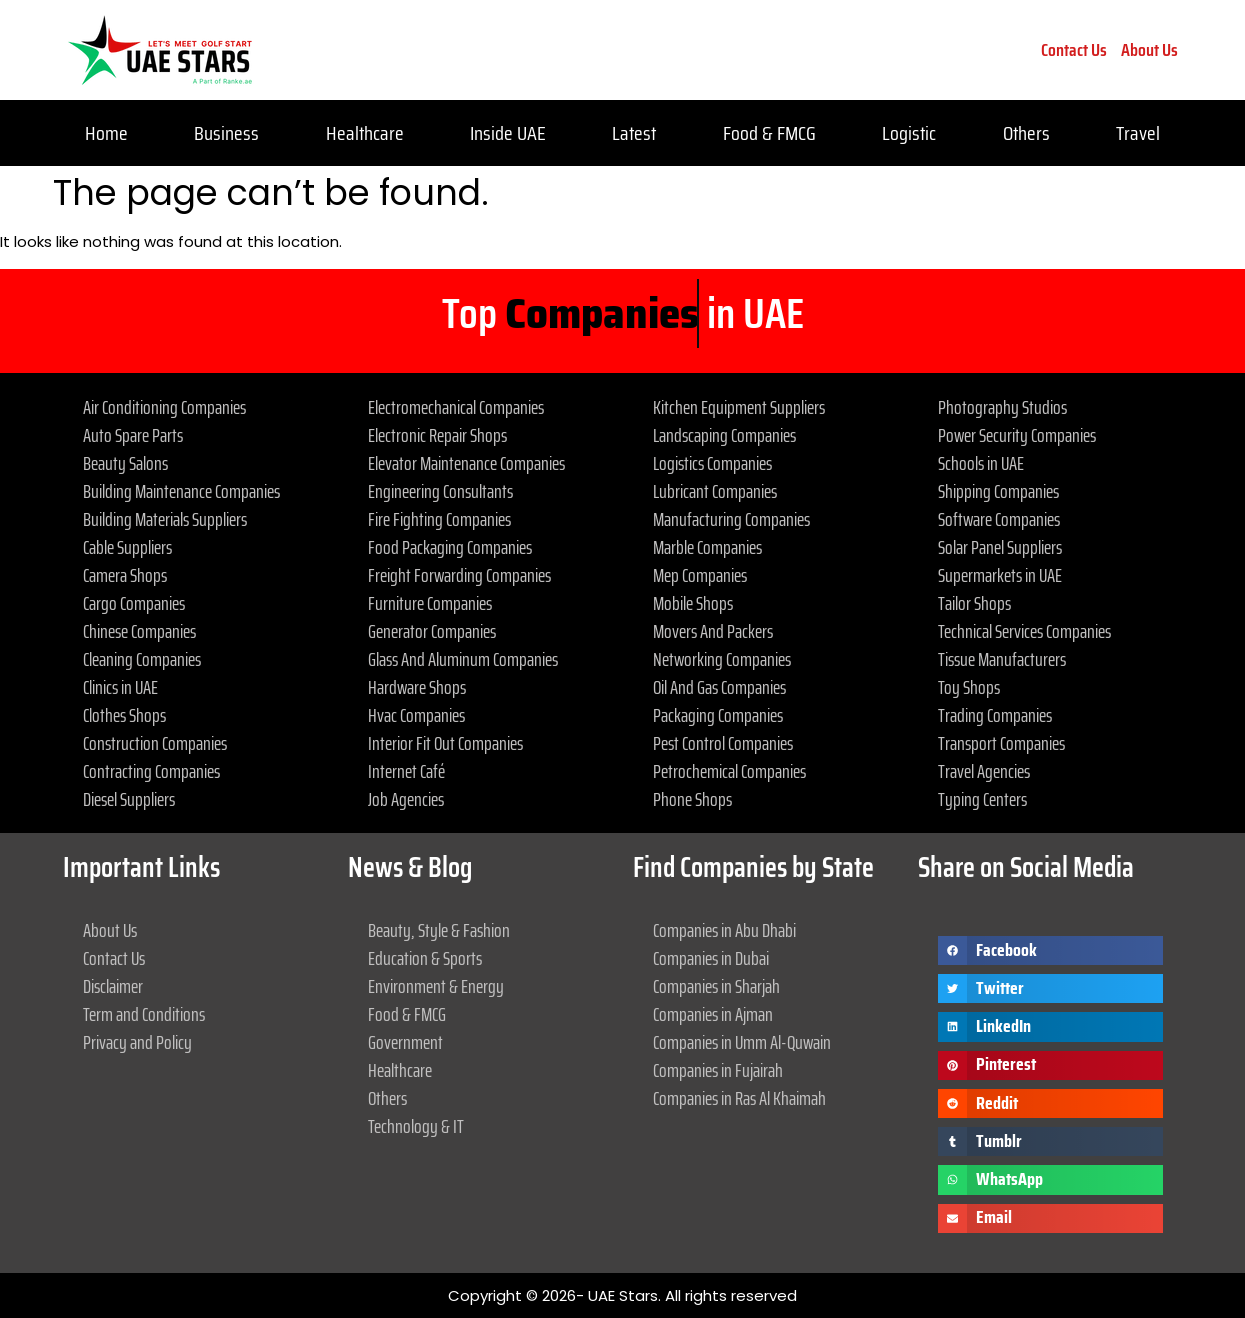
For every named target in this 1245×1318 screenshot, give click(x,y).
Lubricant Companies (715, 491)
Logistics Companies (712, 463)
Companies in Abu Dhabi (724, 930)
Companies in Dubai (711, 958)
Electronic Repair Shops (437, 435)
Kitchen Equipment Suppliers (739, 407)
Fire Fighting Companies (439, 519)
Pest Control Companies (723, 743)
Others (1026, 133)
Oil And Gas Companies (719, 687)
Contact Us (1074, 50)
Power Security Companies (1017, 435)
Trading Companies (995, 715)
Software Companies (999, 519)
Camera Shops (125, 575)
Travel (1138, 133)
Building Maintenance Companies (181, 491)
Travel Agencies (984, 771)
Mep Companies (700, 575)
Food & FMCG (769, 133)
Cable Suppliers (127, 547)
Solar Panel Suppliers (1000, 547)
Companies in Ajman (713, 1014)
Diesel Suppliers (129, 799)
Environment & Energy (436, 986)
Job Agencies (406, 799)
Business (226, 133)
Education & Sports (425, 958)
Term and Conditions (144, 1014)
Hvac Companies (416, 715)
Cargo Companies (134, 603)
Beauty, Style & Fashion (439, 930)
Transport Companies (1001, 743)
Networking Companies (722, 659)
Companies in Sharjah (716, 986)
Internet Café (406, 771)
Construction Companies (155, 743)
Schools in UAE (981, 463)
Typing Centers (982, 799)
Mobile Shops (693, 603)
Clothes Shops (124, 715)
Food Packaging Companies (450, 547)
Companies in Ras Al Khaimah (739, 1098)
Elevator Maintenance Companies (466, 463)
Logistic (909, 133)
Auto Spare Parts (133, 435)
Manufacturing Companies (731, 519)
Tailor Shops (974, 603)
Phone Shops (692, 799)
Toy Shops (969, 687)
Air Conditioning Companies (164, 407)
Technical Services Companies (1024, 631)
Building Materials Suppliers (165, 519)
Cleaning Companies (142, 659)
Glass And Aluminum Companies (463, 659)
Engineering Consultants (440, 491)
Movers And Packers (713, 631)
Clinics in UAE (120, 687)
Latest (634, 133)
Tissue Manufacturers (1002, 659)
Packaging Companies (718, 715)
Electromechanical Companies (456, 407)
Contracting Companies (151, 771)
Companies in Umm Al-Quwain (742, 1042)
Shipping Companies (998, 491)
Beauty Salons (125, 463)
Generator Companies (432, 631)
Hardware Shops (417, 687)
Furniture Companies (430, 603)
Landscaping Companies (724, 435)
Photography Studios (1002, 407)
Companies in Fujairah (718, 1070)
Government (405, 1042)
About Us (1149, 50)
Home (106, 133)
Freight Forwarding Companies (459, 575)
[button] (1050, 950)
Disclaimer (113, 986)
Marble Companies (707, 547)
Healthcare (365, 133)
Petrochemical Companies (729, 771)
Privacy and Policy (137, 1042)
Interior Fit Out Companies (445, 743)
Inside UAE (508, 133)
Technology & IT (416, 1126)
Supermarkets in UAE (1000, 575)
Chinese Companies (139, 631)
